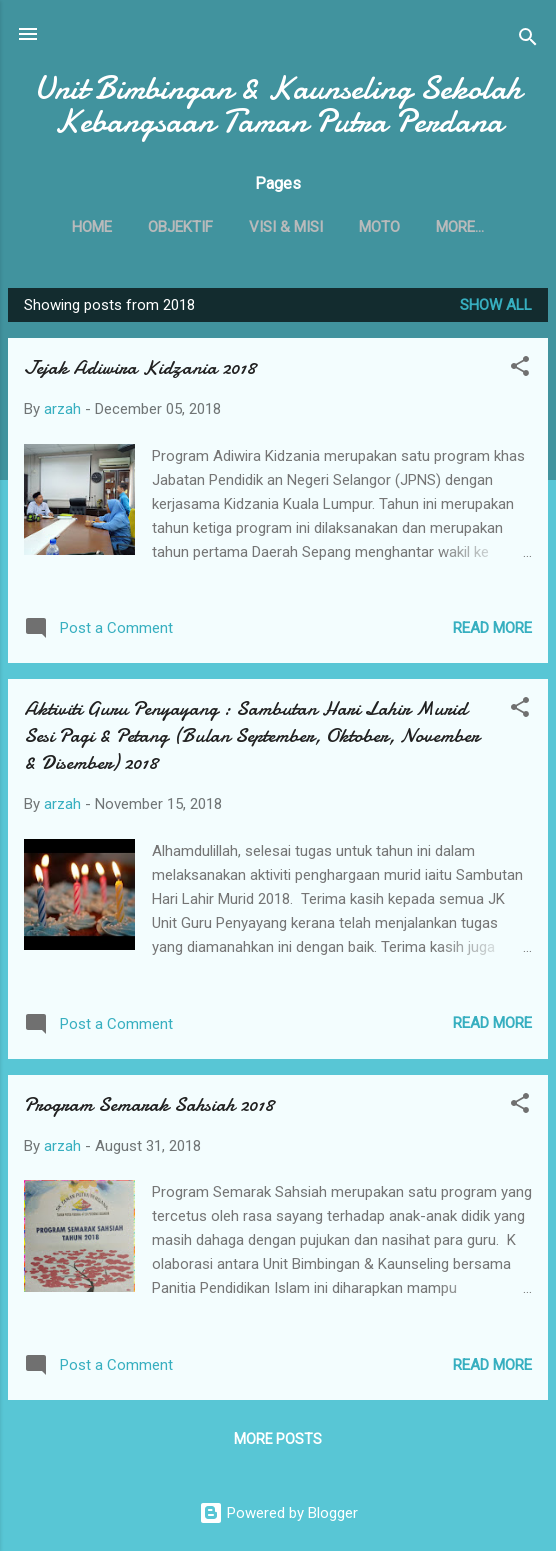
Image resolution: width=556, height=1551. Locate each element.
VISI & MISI (286, 227)
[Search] (528, 40)
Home (92, 227)
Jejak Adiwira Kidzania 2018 (140, 367)
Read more (492, 628)
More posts (278, 1439)
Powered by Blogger (278, 1513)
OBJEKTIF (180, 227)
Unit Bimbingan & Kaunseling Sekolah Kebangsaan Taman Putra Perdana (278, 105)
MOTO (379, 227)
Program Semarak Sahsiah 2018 (149, 1104)
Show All (496, 305)
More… (460, 227)
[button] (520, 369)
